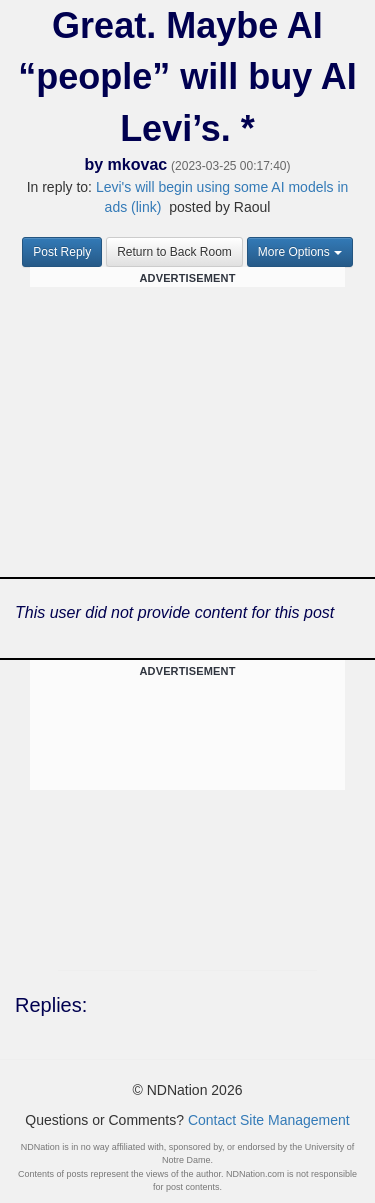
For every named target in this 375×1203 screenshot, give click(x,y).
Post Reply (62, 252)
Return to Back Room (174, 252)
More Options (300, 252)
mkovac (138, 164)
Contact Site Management (269, 1120)
